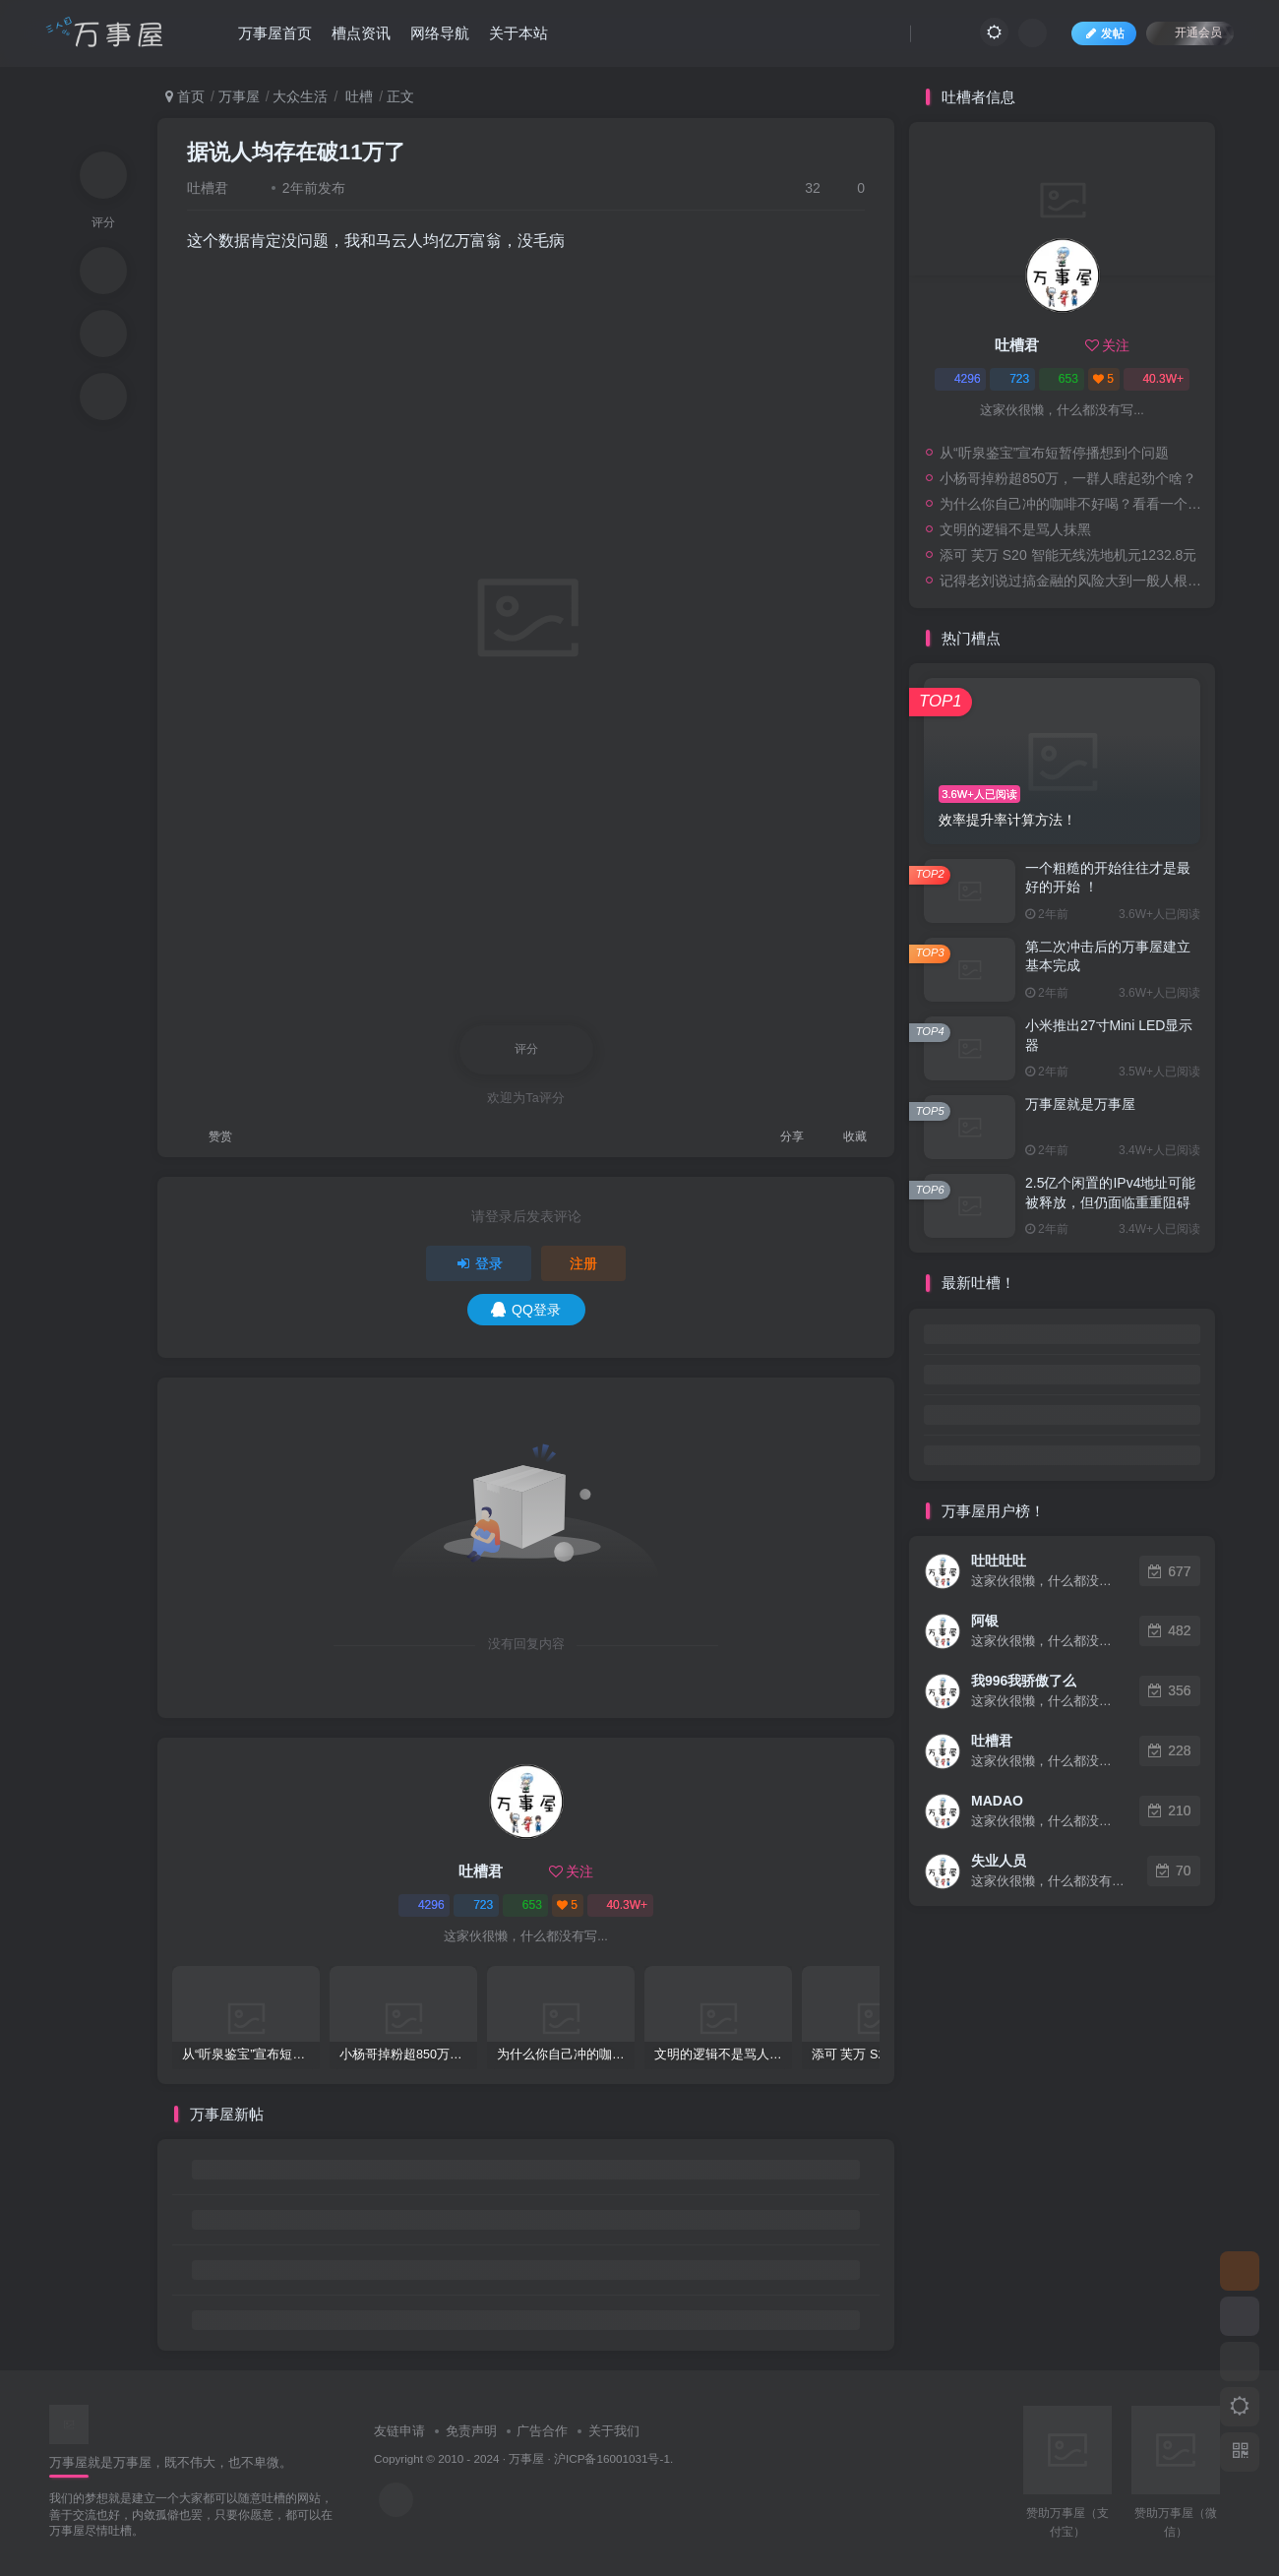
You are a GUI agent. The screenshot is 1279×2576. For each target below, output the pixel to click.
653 (525, 1905)
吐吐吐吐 (998, 1560)
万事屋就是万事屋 (1080, 1104)
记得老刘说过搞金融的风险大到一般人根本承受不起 (1072, 580)
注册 (583, 1263)
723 (476, 1905)
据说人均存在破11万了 (296, 152)
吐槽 (357, 96)
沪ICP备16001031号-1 (612, 2458)
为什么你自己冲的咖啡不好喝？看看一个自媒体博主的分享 (1072, 504)
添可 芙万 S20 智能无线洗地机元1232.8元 (1068, 555)
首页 (185, 96)
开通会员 (1190, 32)
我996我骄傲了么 (1023, 1680)
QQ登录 (526, 1310)
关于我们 (614, 2430)
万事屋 (239, 96)
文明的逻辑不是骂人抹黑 (1015, 529)
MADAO (997, 1801)
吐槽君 (207, 188)
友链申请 (399, 2430)
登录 (479, 1263)
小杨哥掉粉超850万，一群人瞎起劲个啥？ (1068, 478)
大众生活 (300, 96)
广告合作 (542, 2430)
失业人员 (998, 1861)
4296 (424, 1905)
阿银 (985, 1620)
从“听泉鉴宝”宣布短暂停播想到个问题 (1054, 452)
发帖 (1104, 33)
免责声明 (471, 2430)
